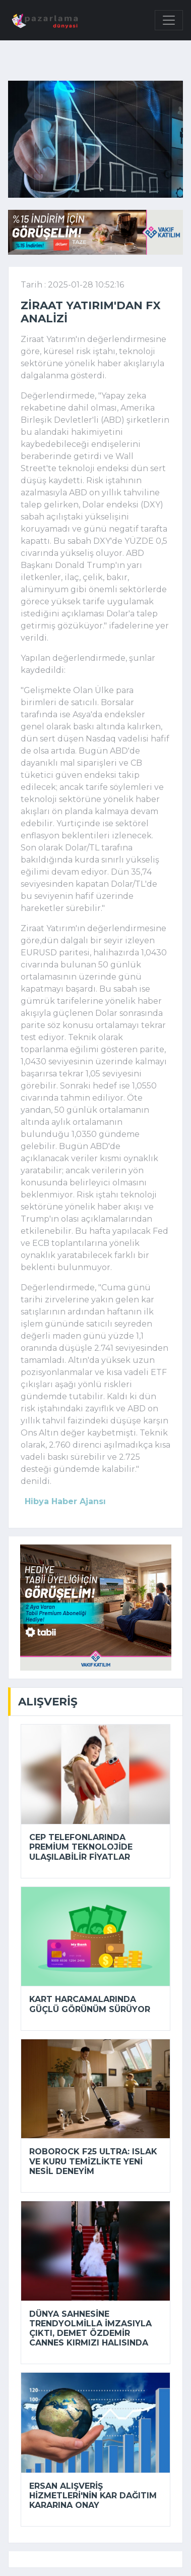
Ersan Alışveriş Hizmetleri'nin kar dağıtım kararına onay (93, 2495)
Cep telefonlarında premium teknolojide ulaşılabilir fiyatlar (81, 1847)
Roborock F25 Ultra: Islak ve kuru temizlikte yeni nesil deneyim (93, 2161)
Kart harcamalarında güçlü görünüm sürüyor (89, 2004)
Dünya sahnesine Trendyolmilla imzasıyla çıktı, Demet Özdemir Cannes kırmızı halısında (90, 2328)
